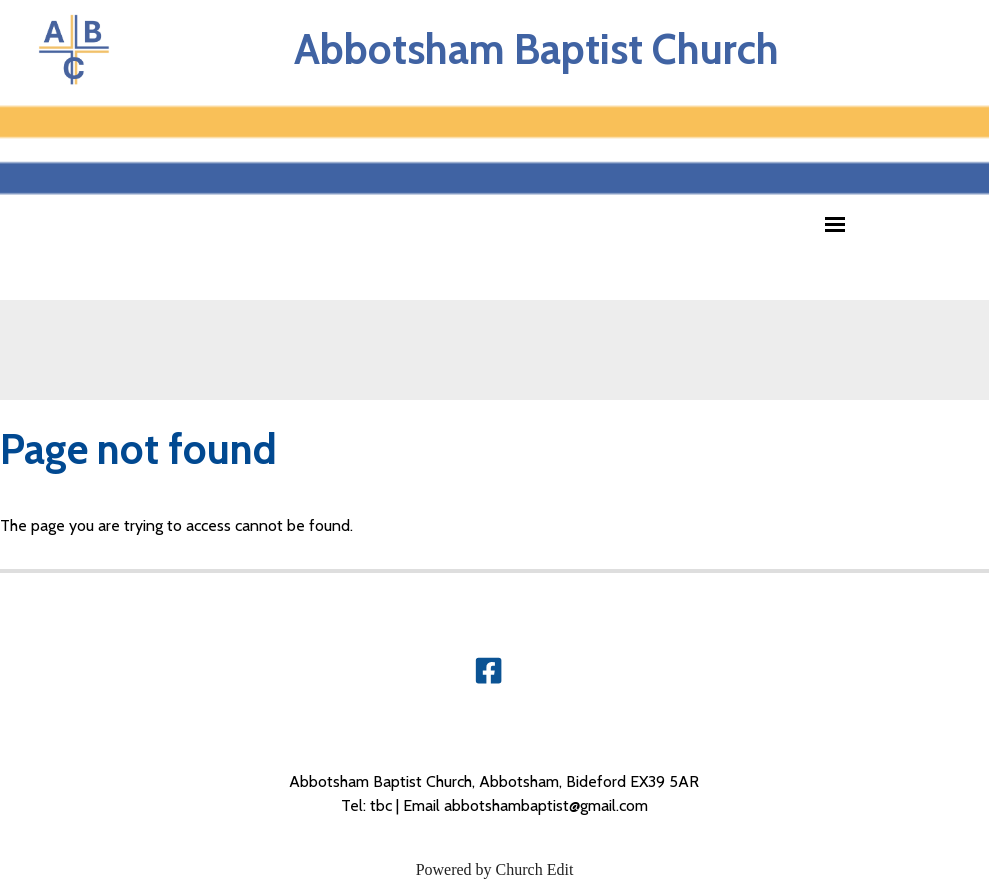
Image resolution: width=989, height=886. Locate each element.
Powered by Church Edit (495, 869)
